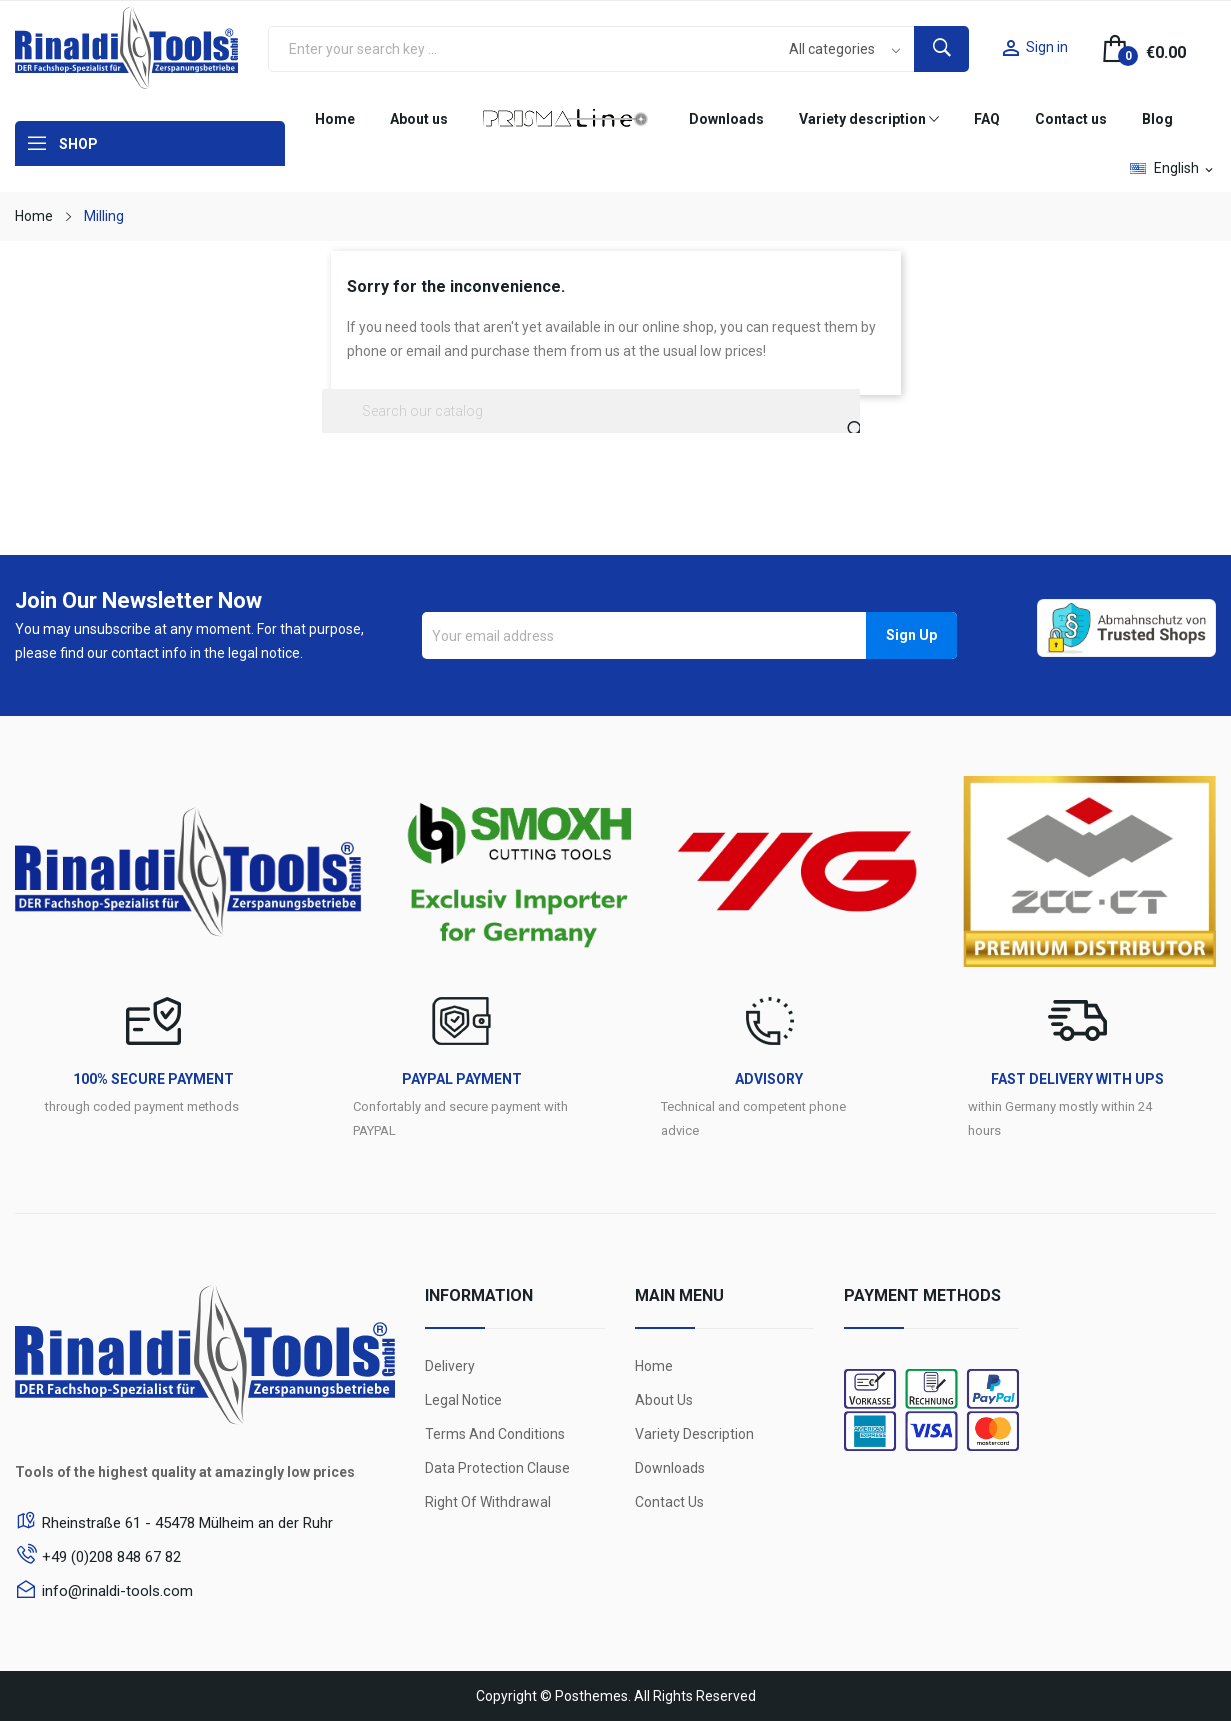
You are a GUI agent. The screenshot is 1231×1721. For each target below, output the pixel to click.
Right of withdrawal (488, 1502)
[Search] (591, 411)
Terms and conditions (495, 1434)
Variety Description (694, 1434)
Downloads (670, 1468)
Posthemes (591, 1696)
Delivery (450, 1366)
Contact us (669, 1502)
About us (664, 1400)
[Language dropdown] (1173, 168)
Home (654, 1366)
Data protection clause (497, 1468)
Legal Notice (463, 1400)
